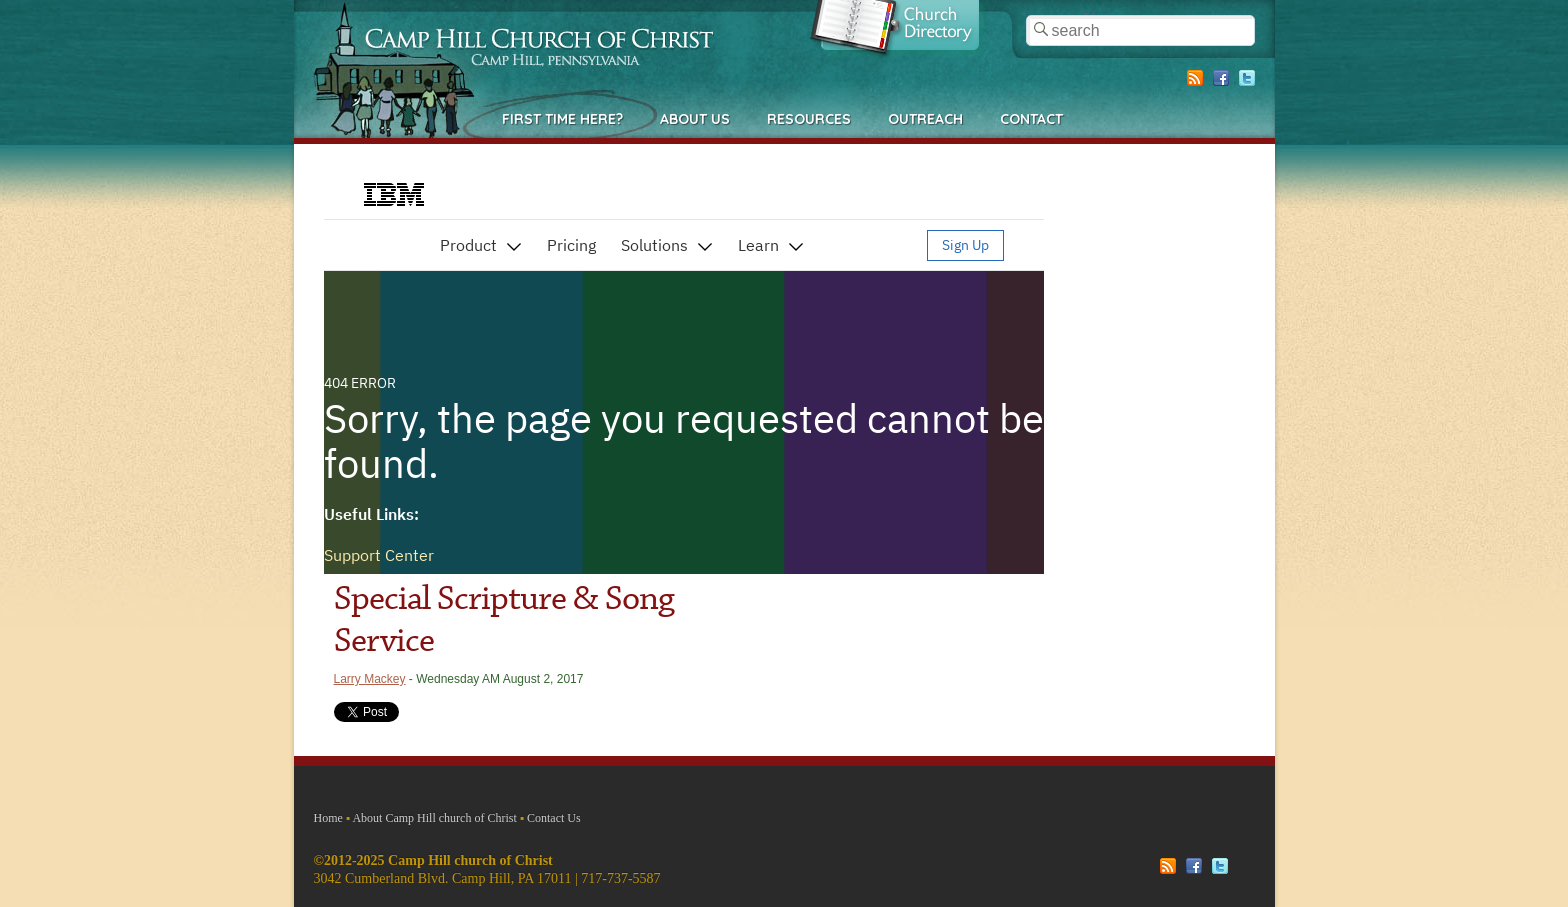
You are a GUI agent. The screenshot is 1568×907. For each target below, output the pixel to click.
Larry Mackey (370, 679)
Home (328, 818)
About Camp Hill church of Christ (434, 818)
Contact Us (554, 818)
